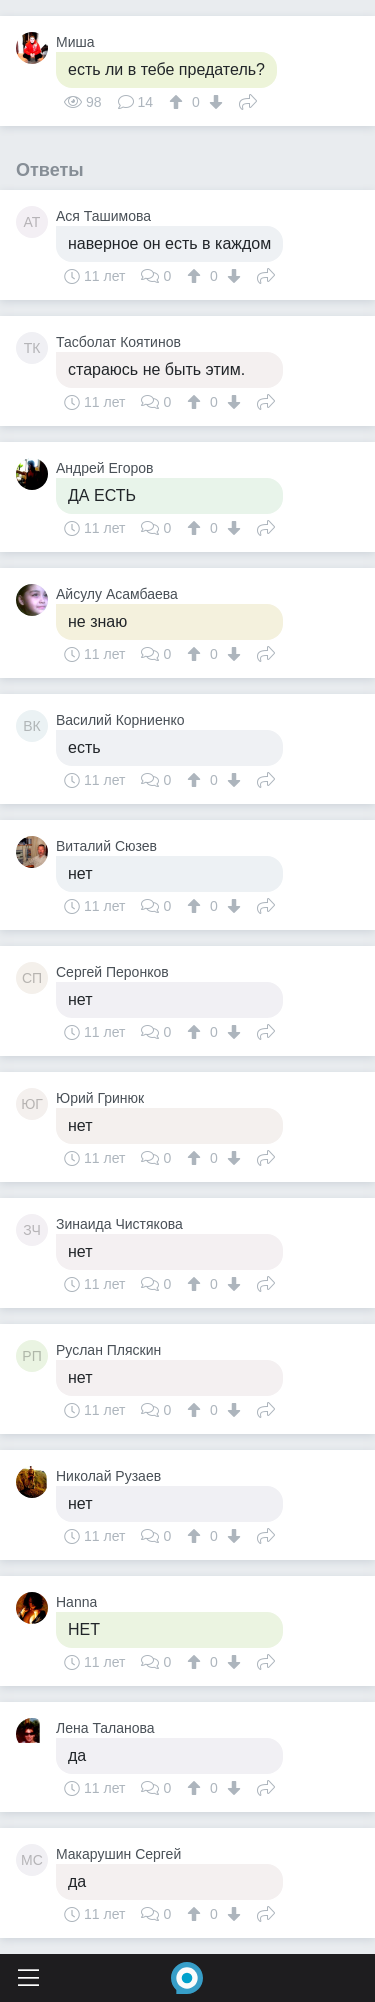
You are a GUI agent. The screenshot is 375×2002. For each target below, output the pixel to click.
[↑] (178, 102)
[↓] (213, 102)
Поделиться (248, 100)
